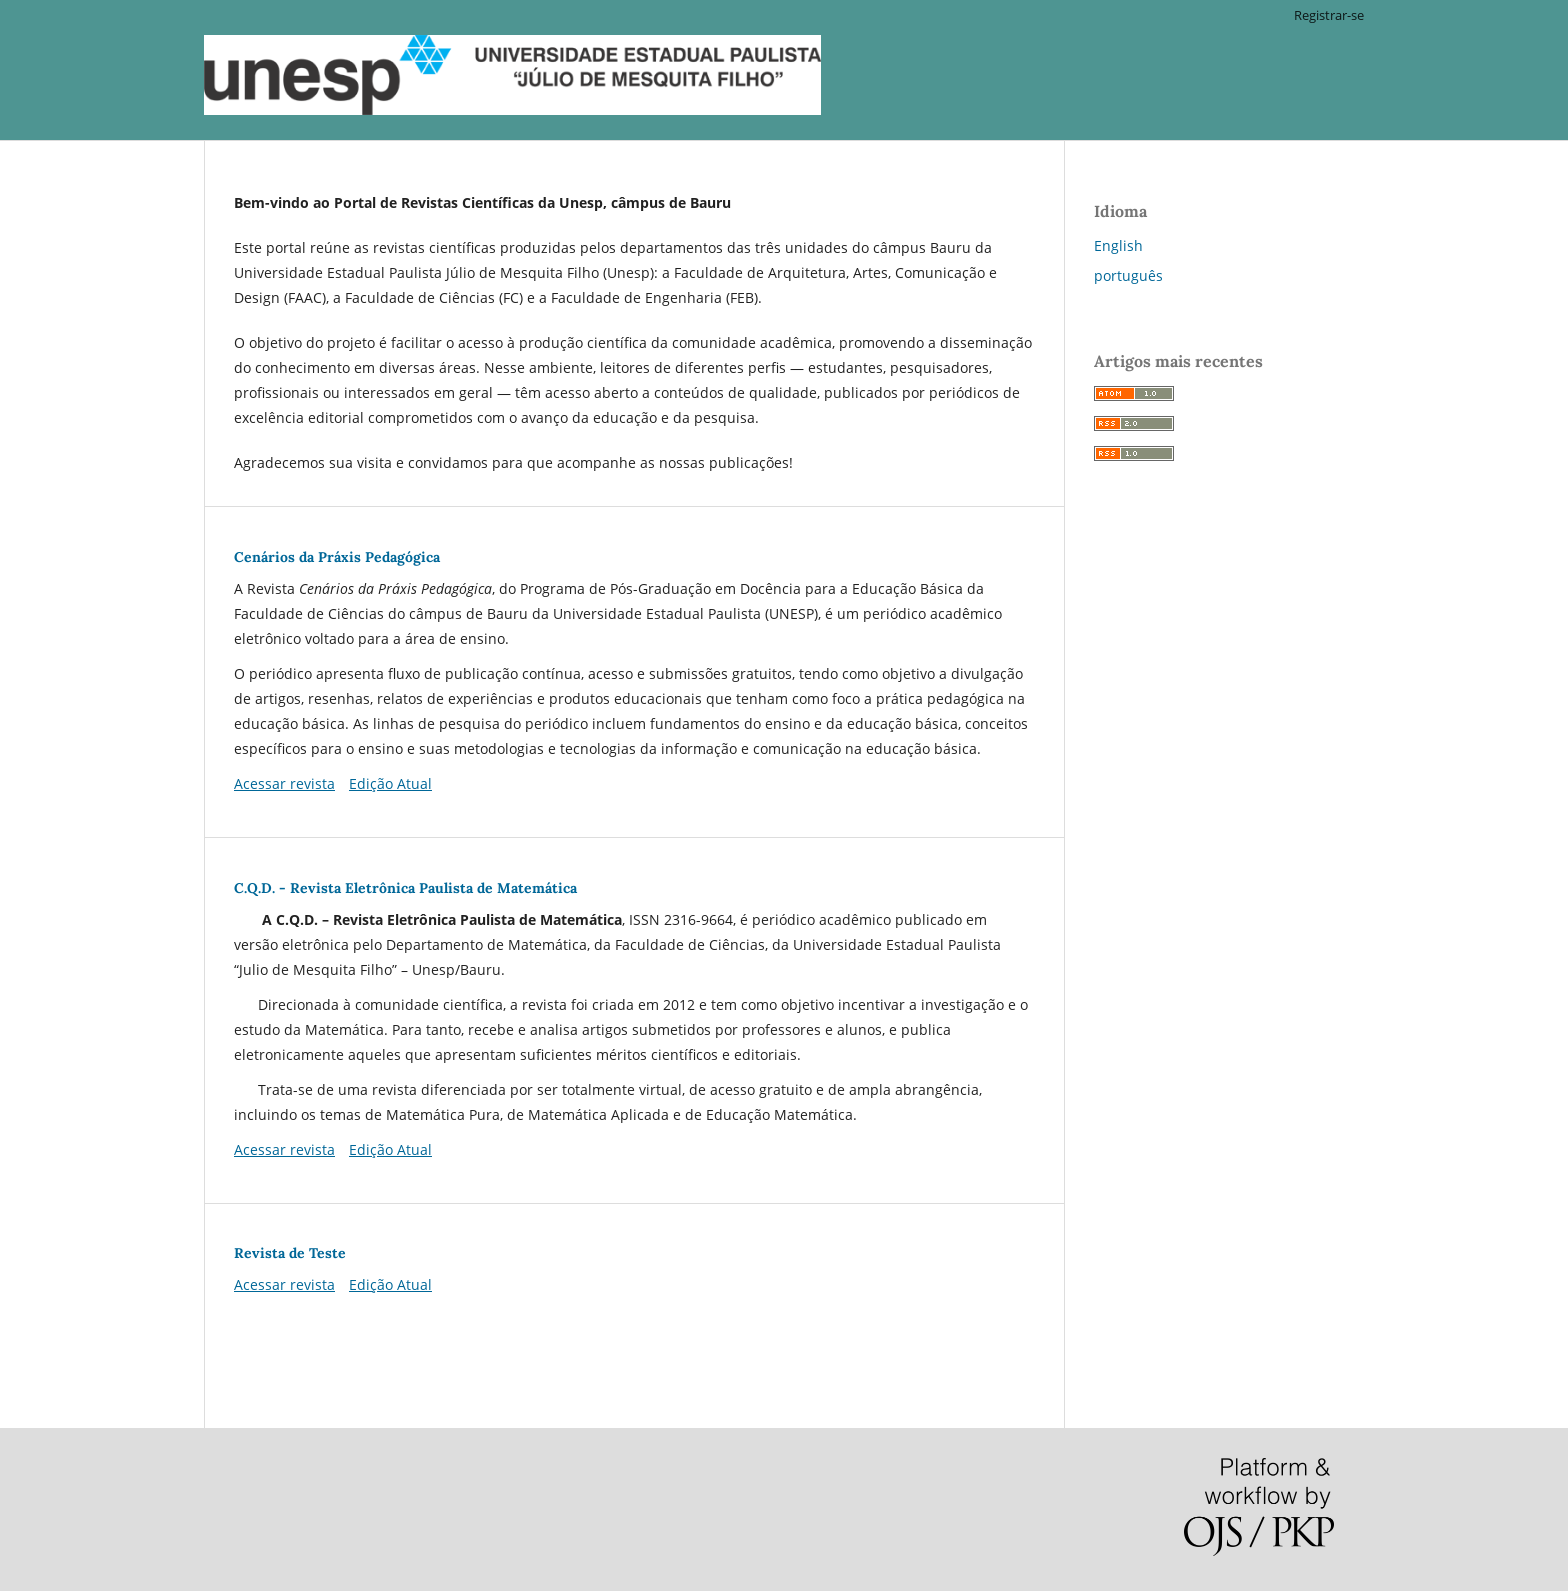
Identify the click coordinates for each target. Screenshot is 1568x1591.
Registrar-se (1329, 15)
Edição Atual (390, 783)
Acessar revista (284, 783)
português (1128, 275)
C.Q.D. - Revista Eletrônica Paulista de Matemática (405, 888)
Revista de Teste (290, 1253)
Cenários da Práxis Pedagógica (337, 557)
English (1118, 245)
